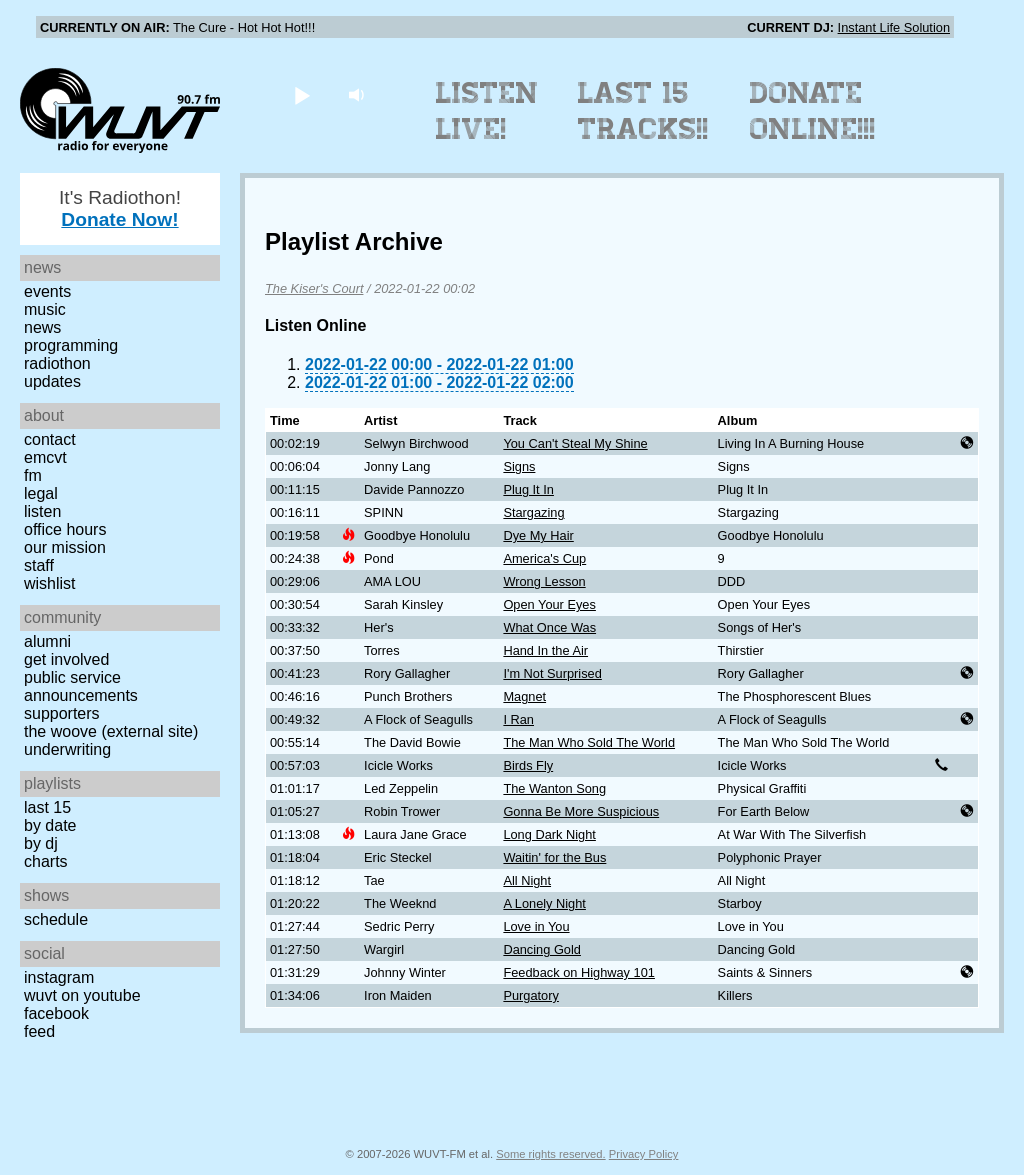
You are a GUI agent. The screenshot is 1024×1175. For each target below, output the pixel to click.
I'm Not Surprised (552, 673)
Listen (42, 511)
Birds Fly (528, 765)
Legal (41, 493)
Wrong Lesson (544, 581)
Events (47, 291)
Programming (71, 345)
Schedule (56, 919)
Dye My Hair (538, 535)
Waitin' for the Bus (554, 857)
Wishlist (50, 583)
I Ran (518, 719)
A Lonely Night (544, 903)
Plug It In (528, 489)
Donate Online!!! (813, 111)
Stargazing (533, 512)
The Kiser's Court (314, 288)
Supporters (62, 713)
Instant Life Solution (894, 27)
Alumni (47, 641)
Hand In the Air (545, 650)
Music (45, 309)
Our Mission (65, 547)
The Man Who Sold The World (589, 742)
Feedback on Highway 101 (579, 972)
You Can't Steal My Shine (575, 443)
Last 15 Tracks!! (643, 111)
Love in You (536, 926)
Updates (52, 381)
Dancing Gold (542, 949)
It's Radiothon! (120, 208)
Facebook (56, 1013)
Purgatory (530, 995)
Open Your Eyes (549, 604)
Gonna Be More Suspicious (581, 811)
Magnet (524, 696)
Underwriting (67, 749)
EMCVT (45, 457)
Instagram (59, 977)
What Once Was (549, 627)
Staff (39, 565)
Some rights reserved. (550, 1154)
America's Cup (544, 558)
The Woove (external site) (111, 731)
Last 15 (47, 807)
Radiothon (57, 363)
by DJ (41, 843)
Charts (46, 861)
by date (50, 825)
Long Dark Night (549, 834)
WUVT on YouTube (82, 995)
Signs (519, 466)
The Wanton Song (554, 788)
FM (33, 475)
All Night (527, 880)
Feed (39, 1031)
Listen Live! (487, 111)
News (42, 327)
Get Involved (66, 659)
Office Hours (65, 529)
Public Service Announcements (81, 686)
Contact (50, 439)
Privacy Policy (644, 1154)
